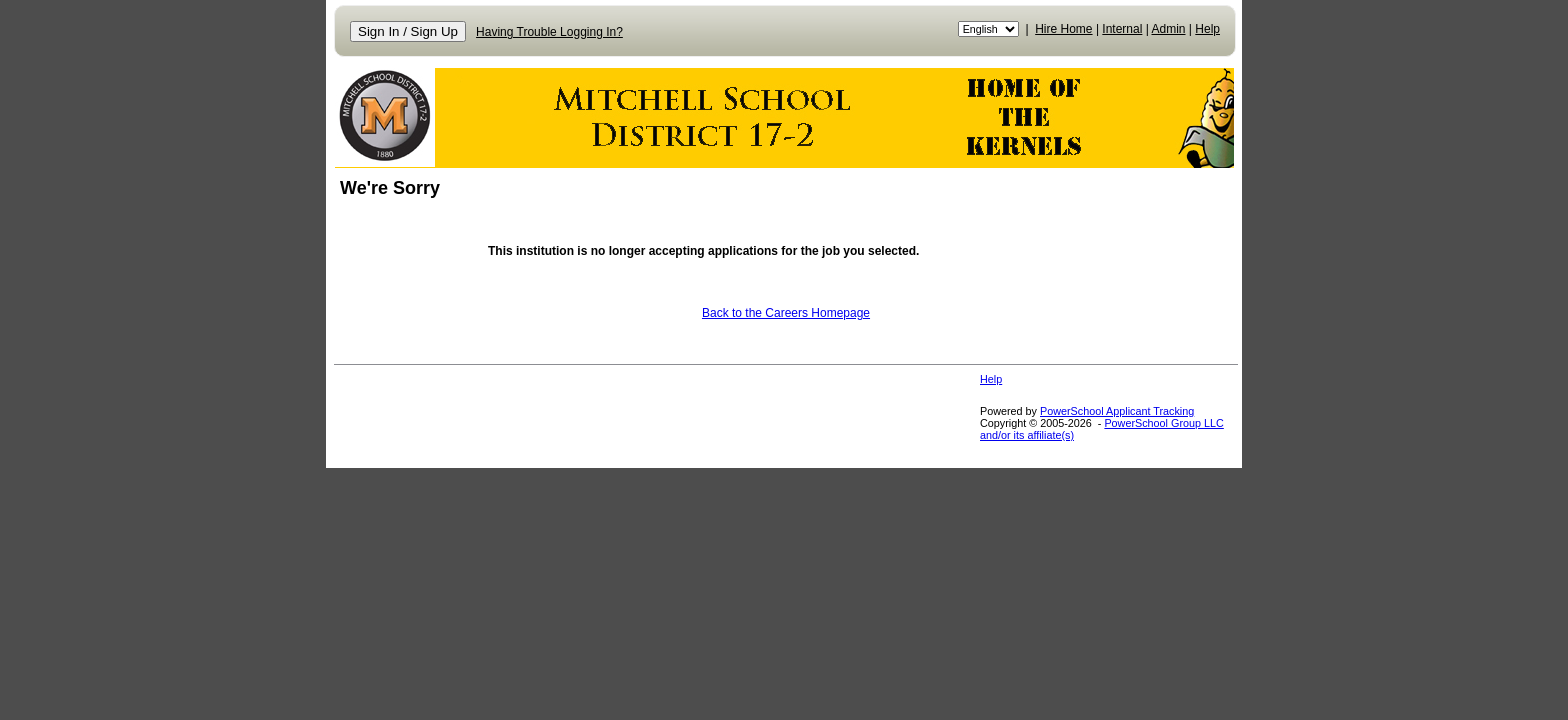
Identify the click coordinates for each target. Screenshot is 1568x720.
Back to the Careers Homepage (786, 313)
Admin (1169, 29)
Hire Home (1063, 29)
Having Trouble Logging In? (549, 32)
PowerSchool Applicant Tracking (1117, 411)
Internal (1122, 29)
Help (1207, 29)
